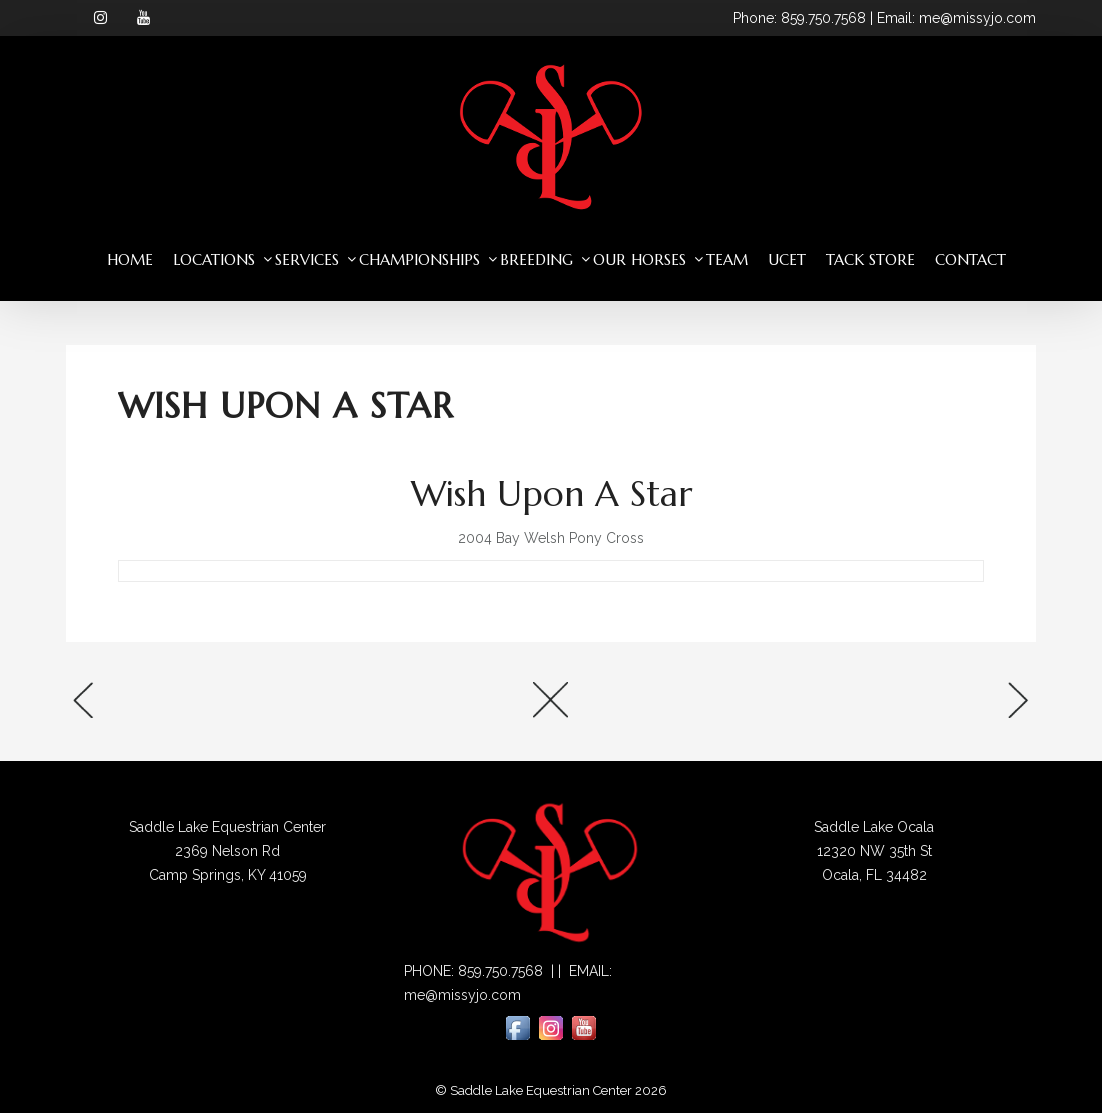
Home (130, 259)
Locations (214, 259)
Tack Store (870, 259)
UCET (787, 259)
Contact (970, 259)
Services (307, 259)
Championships (419, 259)
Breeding (536, 259)
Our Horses (639, 259)
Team (727, 259)
